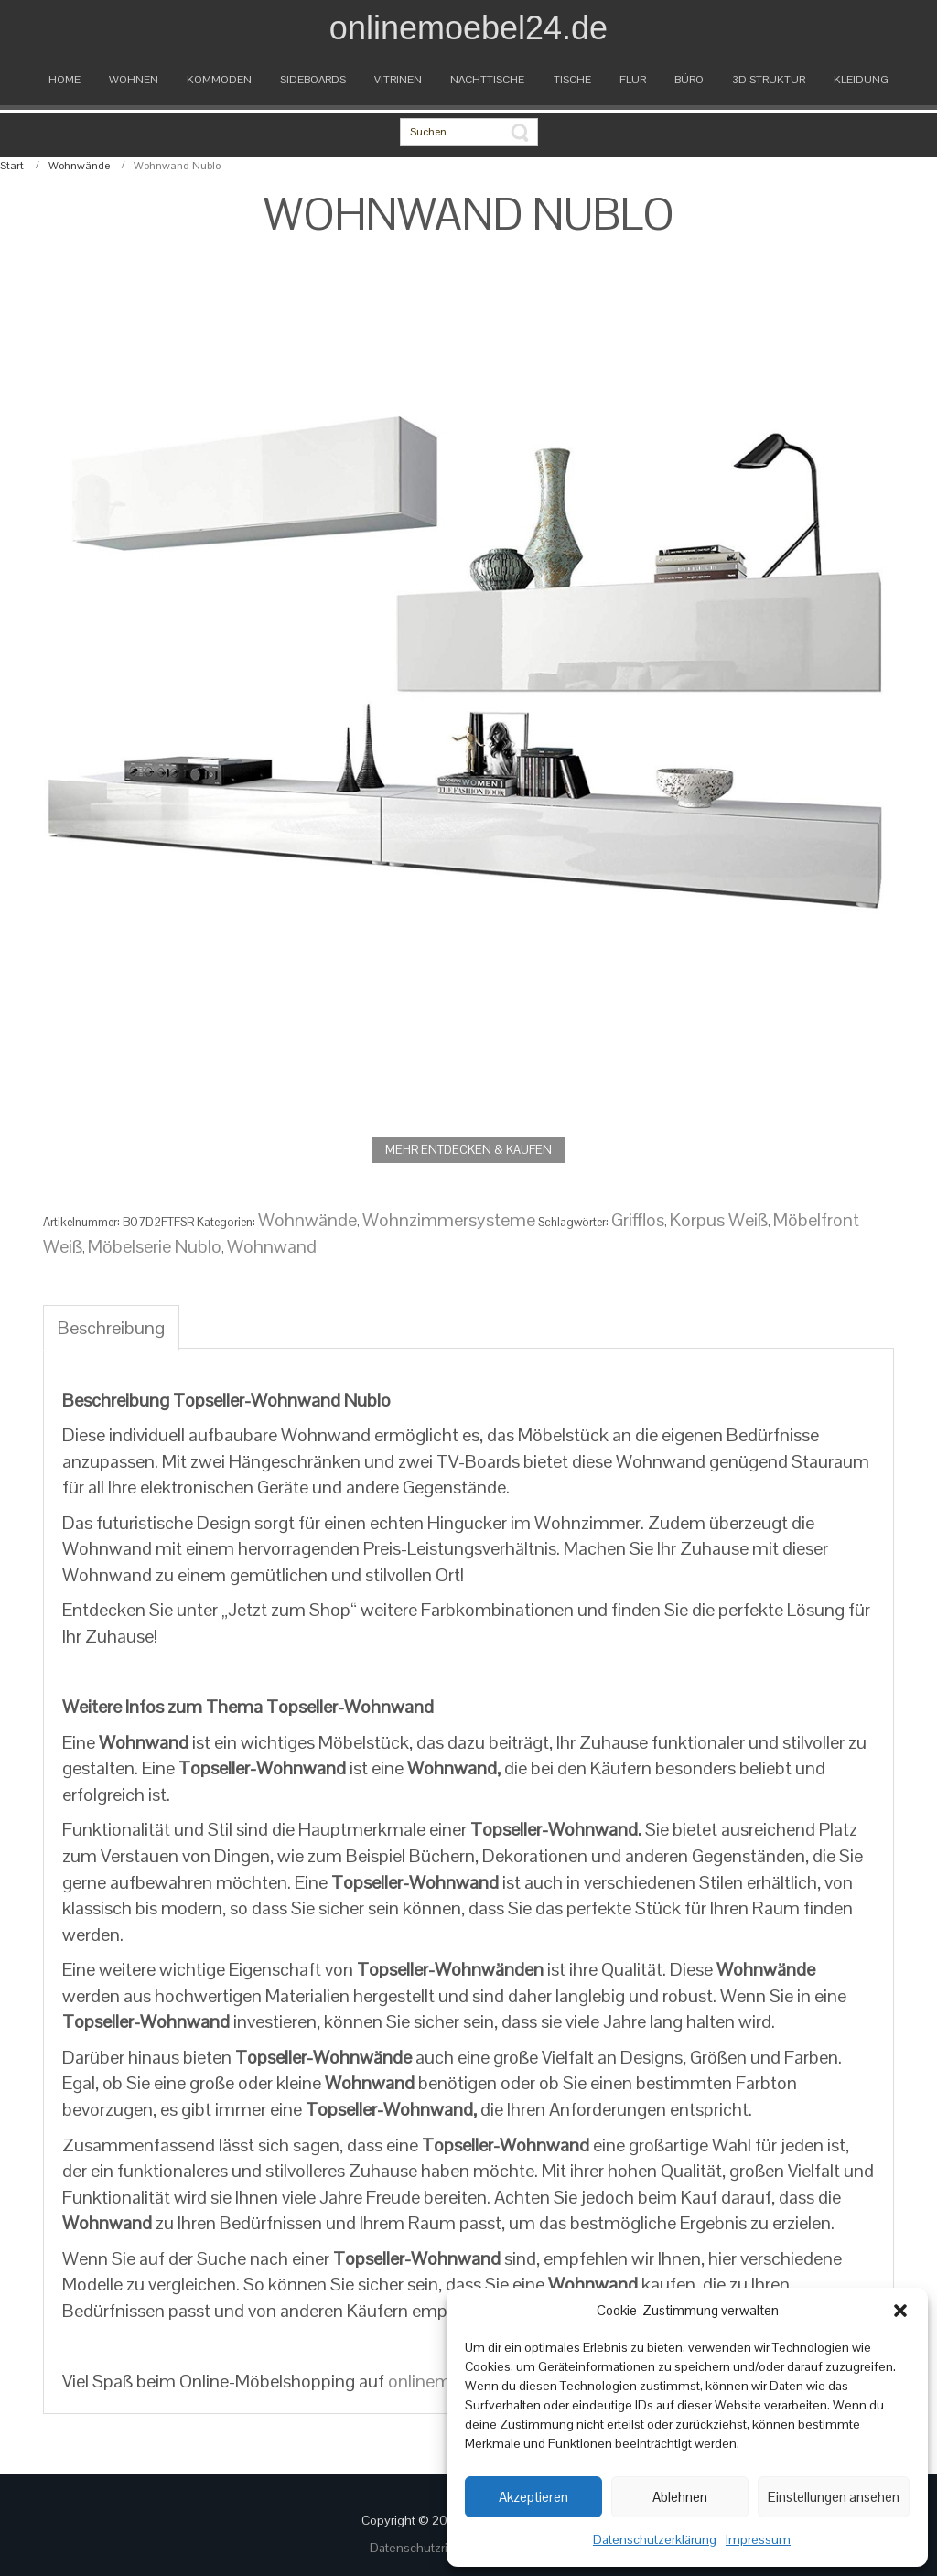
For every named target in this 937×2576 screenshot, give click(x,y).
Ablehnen (679, 2497)
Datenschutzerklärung (654, 2539)
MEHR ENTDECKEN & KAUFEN (468, 1150)
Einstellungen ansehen (833, 2497)
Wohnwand (272, 1246)
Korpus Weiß (719, 1220)
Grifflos (637, 1220)
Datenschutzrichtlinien (434, 2547)
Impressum (758, 2539)
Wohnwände (79, 165)
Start (12, 165)
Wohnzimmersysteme (448, 1220)
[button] (900, 2310)
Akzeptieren (533, 2497)
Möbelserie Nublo (154, 1246)
